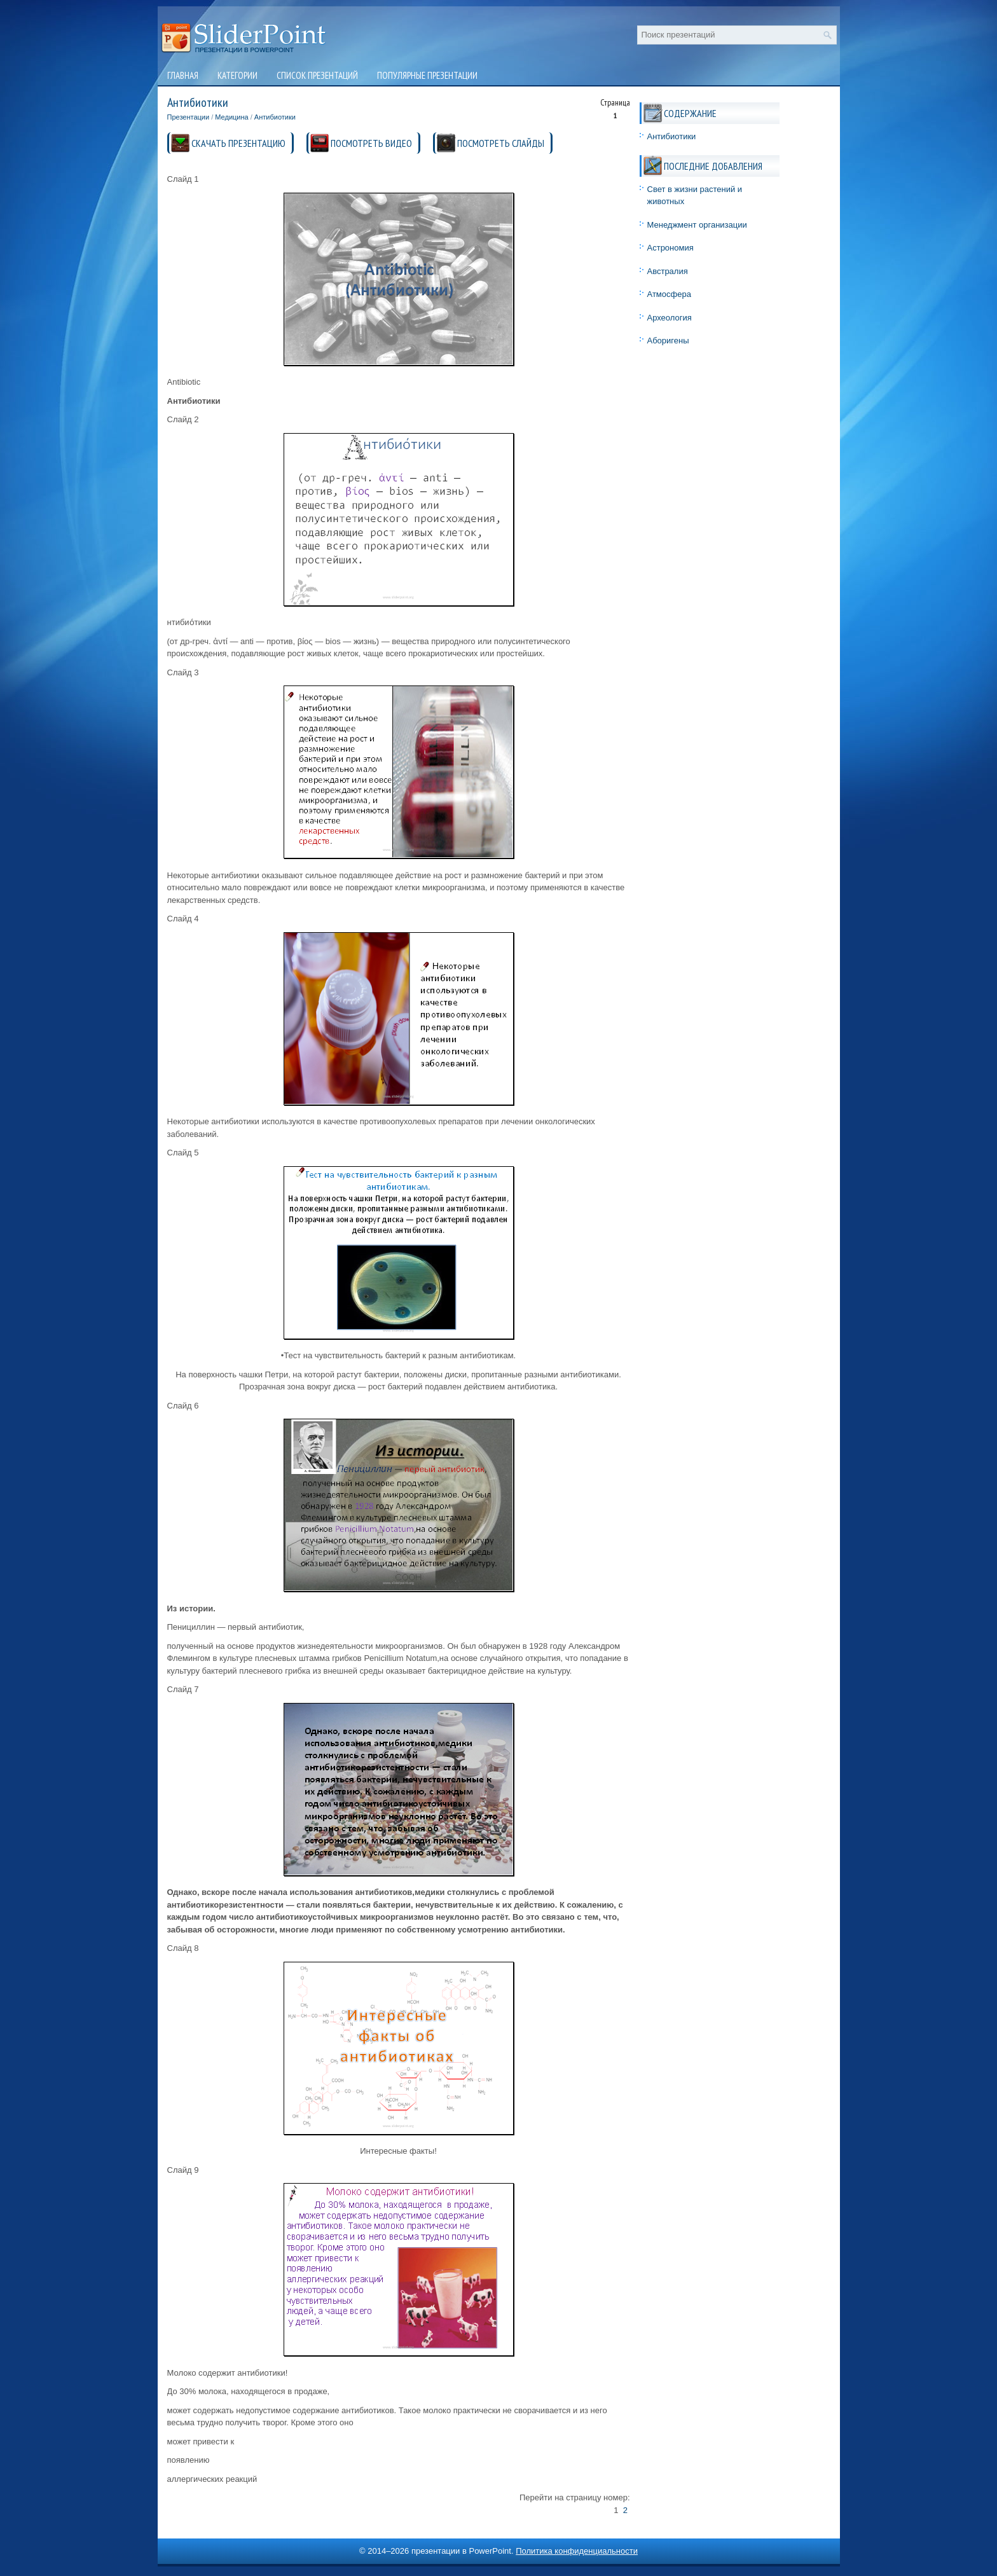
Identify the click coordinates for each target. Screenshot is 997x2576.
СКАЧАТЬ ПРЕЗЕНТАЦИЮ (238, 143)
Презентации (188, 117)
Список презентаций (317, 75)
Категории (237, 75)
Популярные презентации (427, 75)
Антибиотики (275, 117)
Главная (182, 75)
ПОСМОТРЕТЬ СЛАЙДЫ (500, 143)
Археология (669, 317)
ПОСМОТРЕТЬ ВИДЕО (371, 143)
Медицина (231, 117)
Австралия (667, 271)
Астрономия (670, 247)
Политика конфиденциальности (577, 2551)
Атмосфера (669, 294)
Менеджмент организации (697, 225)
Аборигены (668, 340)
